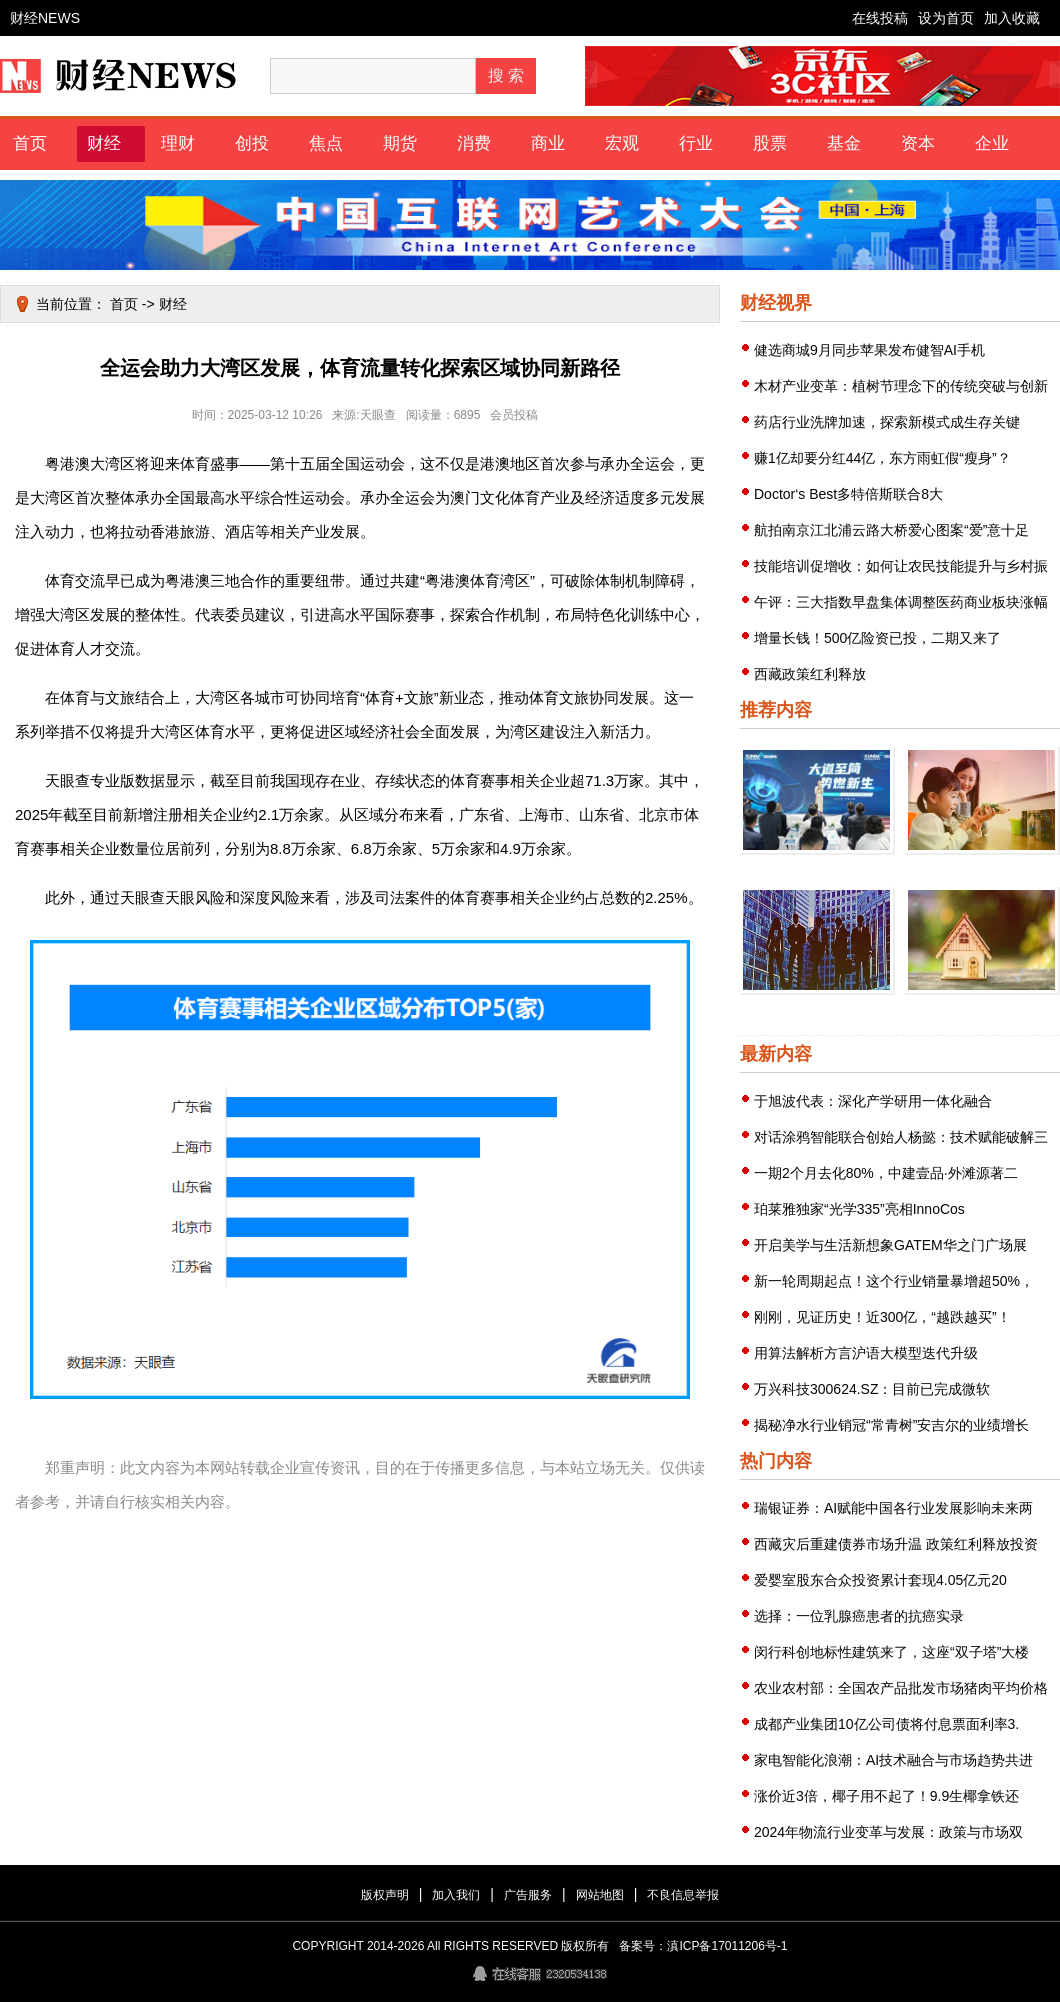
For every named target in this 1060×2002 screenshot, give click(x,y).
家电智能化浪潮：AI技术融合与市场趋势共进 (893, 1760)
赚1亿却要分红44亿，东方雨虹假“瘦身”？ (882, 458)
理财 (178, 143)
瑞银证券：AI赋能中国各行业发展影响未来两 (893, 1508)
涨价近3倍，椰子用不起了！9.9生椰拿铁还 (886, 1796)
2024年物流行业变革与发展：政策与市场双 (888, 1832)
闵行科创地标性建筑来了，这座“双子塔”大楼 (891, 1652)
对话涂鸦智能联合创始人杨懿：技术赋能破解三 (901, 1137)
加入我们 (456, 1895)
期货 (400, 143)
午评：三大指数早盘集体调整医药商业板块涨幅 (901, 602)
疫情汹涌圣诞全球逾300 (982, 1008)
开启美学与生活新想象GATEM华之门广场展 (890, 1245)
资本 (918, 143)
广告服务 (528, 1895)
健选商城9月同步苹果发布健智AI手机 (869, 350)
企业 (992, 143)
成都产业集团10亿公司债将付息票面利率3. (886, 1724)
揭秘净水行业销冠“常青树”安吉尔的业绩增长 (891, 1425)
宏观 (622, 143)
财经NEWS (45, 18)
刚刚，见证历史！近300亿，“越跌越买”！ (882, 1317)
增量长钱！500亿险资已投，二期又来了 (877, 638)
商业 (548, 143)
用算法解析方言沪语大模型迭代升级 (866, 1353)
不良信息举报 (683, 1895)
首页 (30, 143)
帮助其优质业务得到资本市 (983, 868)
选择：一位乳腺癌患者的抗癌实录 (859, 1616)
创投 (252, 143)
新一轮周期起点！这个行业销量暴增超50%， (894, 1281)
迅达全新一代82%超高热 (817, 868)
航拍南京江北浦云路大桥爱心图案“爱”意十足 (891, 530)
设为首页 (946, 18)
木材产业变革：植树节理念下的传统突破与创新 (901, 386)
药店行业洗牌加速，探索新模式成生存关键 (887, 422)
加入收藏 (1012, 18)
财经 (104, 143)
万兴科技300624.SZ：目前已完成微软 (872, 1389)
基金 (844, 143)
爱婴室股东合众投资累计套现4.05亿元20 (880, 1580)
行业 (696, 143)
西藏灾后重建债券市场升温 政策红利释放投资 (896, 1544)
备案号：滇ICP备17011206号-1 (703, 1946)
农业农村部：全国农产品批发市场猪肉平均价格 (901, 1688)
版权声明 (385, 1895)
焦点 (326, 143)
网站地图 (600, 1895)
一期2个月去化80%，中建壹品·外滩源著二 (886, 1173)
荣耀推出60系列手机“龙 (817, 1008)
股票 (770, 143)
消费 (474, 143)
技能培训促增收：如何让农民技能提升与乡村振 (901, 566)
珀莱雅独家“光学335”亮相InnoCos (859, 1209)
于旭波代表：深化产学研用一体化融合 (873, 1101)
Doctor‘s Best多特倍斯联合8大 (848, 494)
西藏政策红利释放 (810, 674)
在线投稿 (880, 18)
